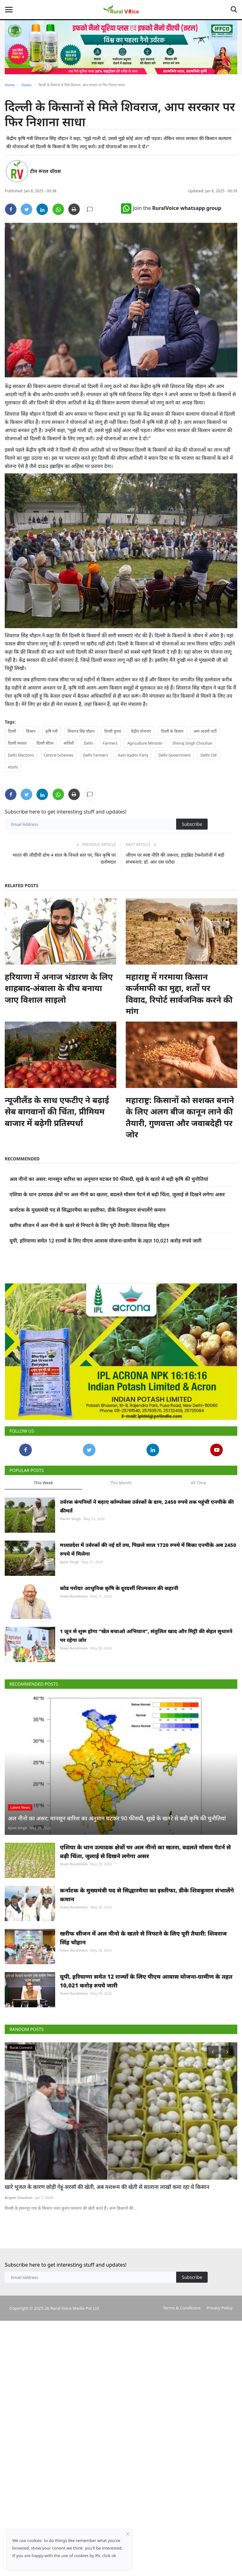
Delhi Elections (21, 755)
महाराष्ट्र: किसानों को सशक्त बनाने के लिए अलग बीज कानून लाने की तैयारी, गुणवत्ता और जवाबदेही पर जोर (180, 1117)
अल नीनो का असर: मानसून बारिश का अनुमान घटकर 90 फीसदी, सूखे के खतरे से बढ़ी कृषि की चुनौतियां (108, 1178)
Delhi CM (209, 755)
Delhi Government (174, 755)
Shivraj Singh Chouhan (192, 743)
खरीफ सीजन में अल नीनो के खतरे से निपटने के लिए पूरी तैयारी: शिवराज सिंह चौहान (89, 1225)
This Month (121, 1524)
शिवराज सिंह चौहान (81, 731)
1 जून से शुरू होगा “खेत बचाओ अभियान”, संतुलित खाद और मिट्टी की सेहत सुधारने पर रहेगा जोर (146, 1677)
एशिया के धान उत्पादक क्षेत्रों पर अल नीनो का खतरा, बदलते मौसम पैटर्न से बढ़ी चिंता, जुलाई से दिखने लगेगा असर (117, 1194)
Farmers (110, 743)
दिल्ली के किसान (172, 731)
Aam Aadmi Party (133, 755)
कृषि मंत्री (51, 731)
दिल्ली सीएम (45, 743)
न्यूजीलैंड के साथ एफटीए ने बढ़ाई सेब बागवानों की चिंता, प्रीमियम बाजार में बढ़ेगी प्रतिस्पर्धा (57, 1111)
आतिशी (68, 743)
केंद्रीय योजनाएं (141, 731)
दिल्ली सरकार (17, 743)
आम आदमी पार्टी (205, 731)
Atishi (13, 767)
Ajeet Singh (69, 1603)
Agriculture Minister (145, 743)
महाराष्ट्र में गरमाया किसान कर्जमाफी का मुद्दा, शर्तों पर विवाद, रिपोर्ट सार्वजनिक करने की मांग (179, 994)
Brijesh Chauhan (18, 2238)
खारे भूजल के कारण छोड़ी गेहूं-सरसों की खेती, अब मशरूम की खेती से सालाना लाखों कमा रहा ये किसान (107, 2228)
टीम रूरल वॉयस (45, 171)
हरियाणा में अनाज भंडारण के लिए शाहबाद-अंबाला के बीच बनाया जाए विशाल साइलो (59, 988)
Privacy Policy (220, 2349)
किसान (30, 731)
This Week (43, 1524)
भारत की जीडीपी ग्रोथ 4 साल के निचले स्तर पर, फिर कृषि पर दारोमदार (64, 858)
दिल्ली (12, 731)
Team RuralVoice (74, 1637)
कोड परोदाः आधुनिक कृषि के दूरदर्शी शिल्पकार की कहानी (119, 1629)
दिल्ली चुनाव (112, 731)
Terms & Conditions (181, 2349)
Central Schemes (58, 755)
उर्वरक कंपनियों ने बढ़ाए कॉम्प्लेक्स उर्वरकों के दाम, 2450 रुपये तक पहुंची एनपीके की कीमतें (147, 1547)
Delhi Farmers (95, 755)
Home (9, 84)
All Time (198, 1524)
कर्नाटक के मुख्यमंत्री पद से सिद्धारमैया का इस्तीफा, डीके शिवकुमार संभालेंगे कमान (87, 1209)
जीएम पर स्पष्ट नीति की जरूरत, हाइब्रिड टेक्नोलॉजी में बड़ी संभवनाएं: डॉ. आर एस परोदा (175, 858)
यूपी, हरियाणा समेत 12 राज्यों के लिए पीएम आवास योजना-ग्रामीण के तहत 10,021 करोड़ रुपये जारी (105, 1240)
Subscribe (192, 824)
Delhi (88, 743)
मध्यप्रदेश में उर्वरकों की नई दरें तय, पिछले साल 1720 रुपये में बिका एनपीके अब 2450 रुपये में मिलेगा (148, 1590)
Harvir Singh (70, 1560)
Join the (171, 208)
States (26, 84)
